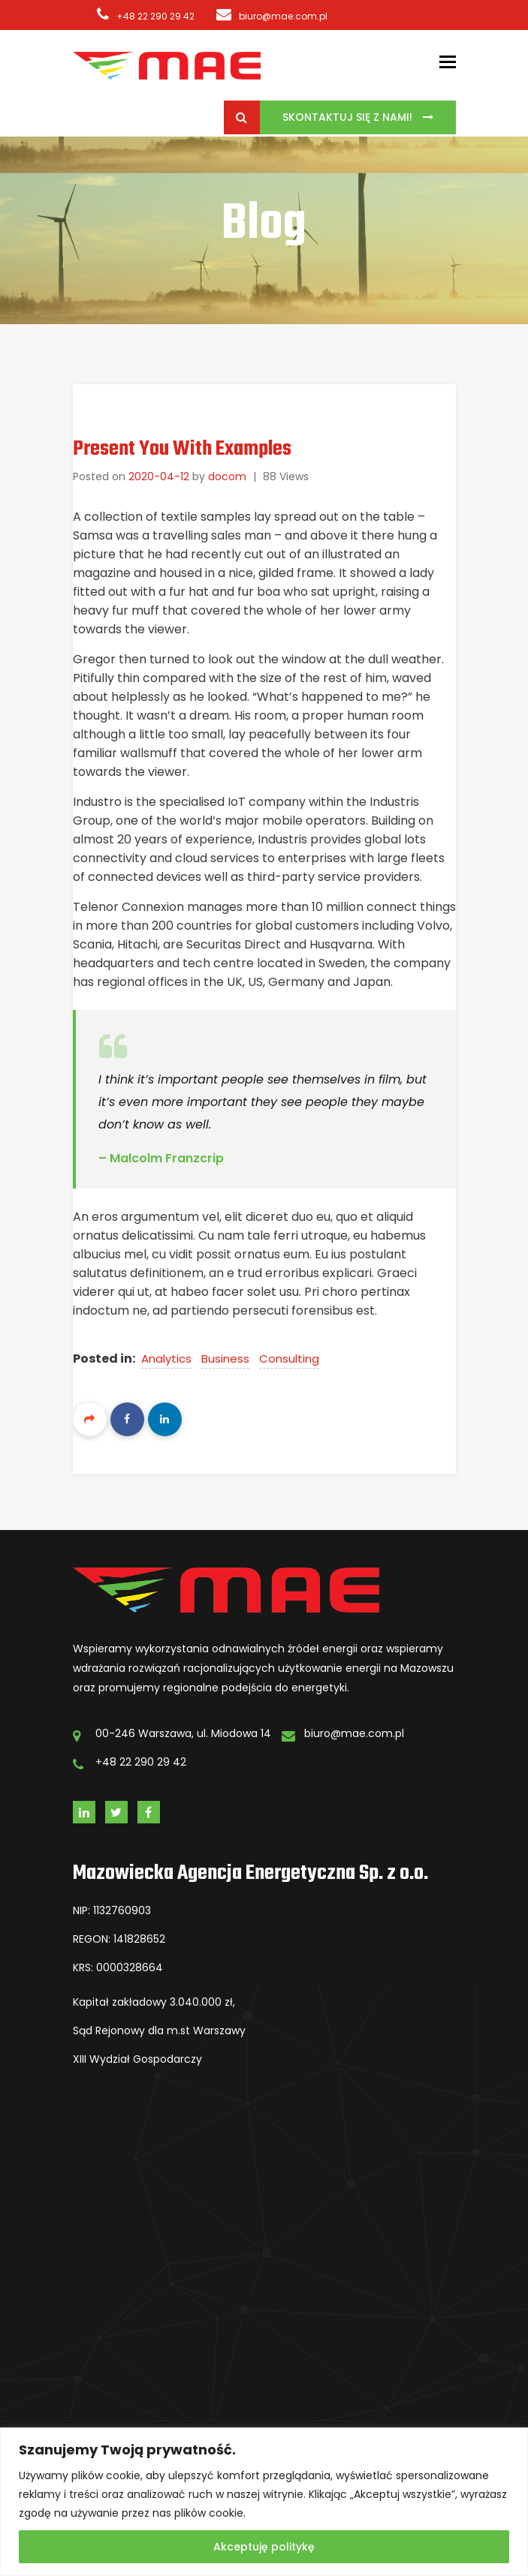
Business (225, 1358)
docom (227, 476)
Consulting (289, 1358)
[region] (264, 2501)
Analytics (166, 1358)
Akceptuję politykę (264, 2546)
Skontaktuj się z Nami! (348, 117)
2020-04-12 (158, 476)
